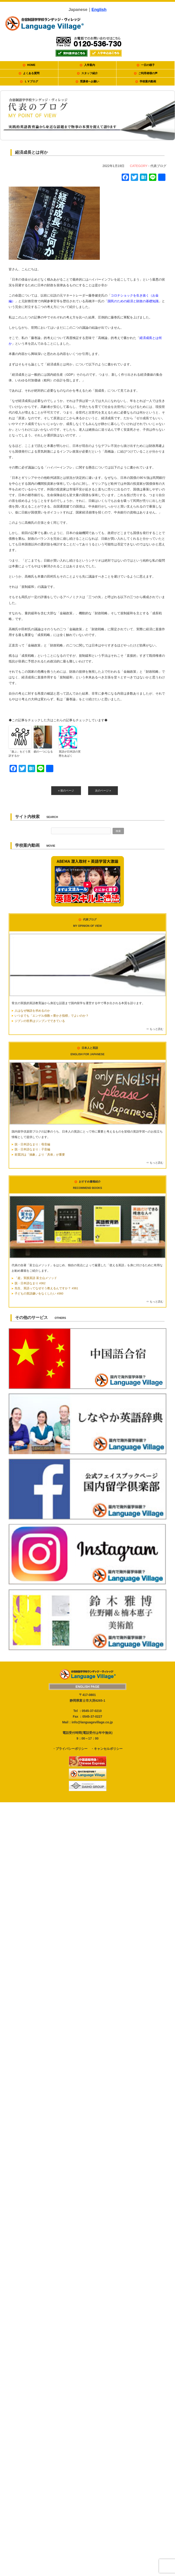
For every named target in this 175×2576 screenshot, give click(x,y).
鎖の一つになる (43, 751)
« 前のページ (66, 790)
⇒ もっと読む (154, 1029)
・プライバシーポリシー (70, 1748)
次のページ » (103, 790)
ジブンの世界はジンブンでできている (40, 1021)
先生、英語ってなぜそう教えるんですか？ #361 (46, 1288)
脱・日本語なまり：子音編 (32, 1149)
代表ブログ (158, 166)
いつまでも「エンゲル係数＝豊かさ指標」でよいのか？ (52, 1015)
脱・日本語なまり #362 (30, 1283)
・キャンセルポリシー (107, 1748)
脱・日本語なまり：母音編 (32, 1144)
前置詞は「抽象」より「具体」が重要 (40, 1154)
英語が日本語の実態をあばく (70, 753)
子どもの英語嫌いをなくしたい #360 (39, 1293)
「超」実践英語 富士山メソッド (36, 1278)
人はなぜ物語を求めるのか (32, 1010)
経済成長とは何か (31, 152)
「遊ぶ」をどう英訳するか (20, 753)
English (99, 9)
